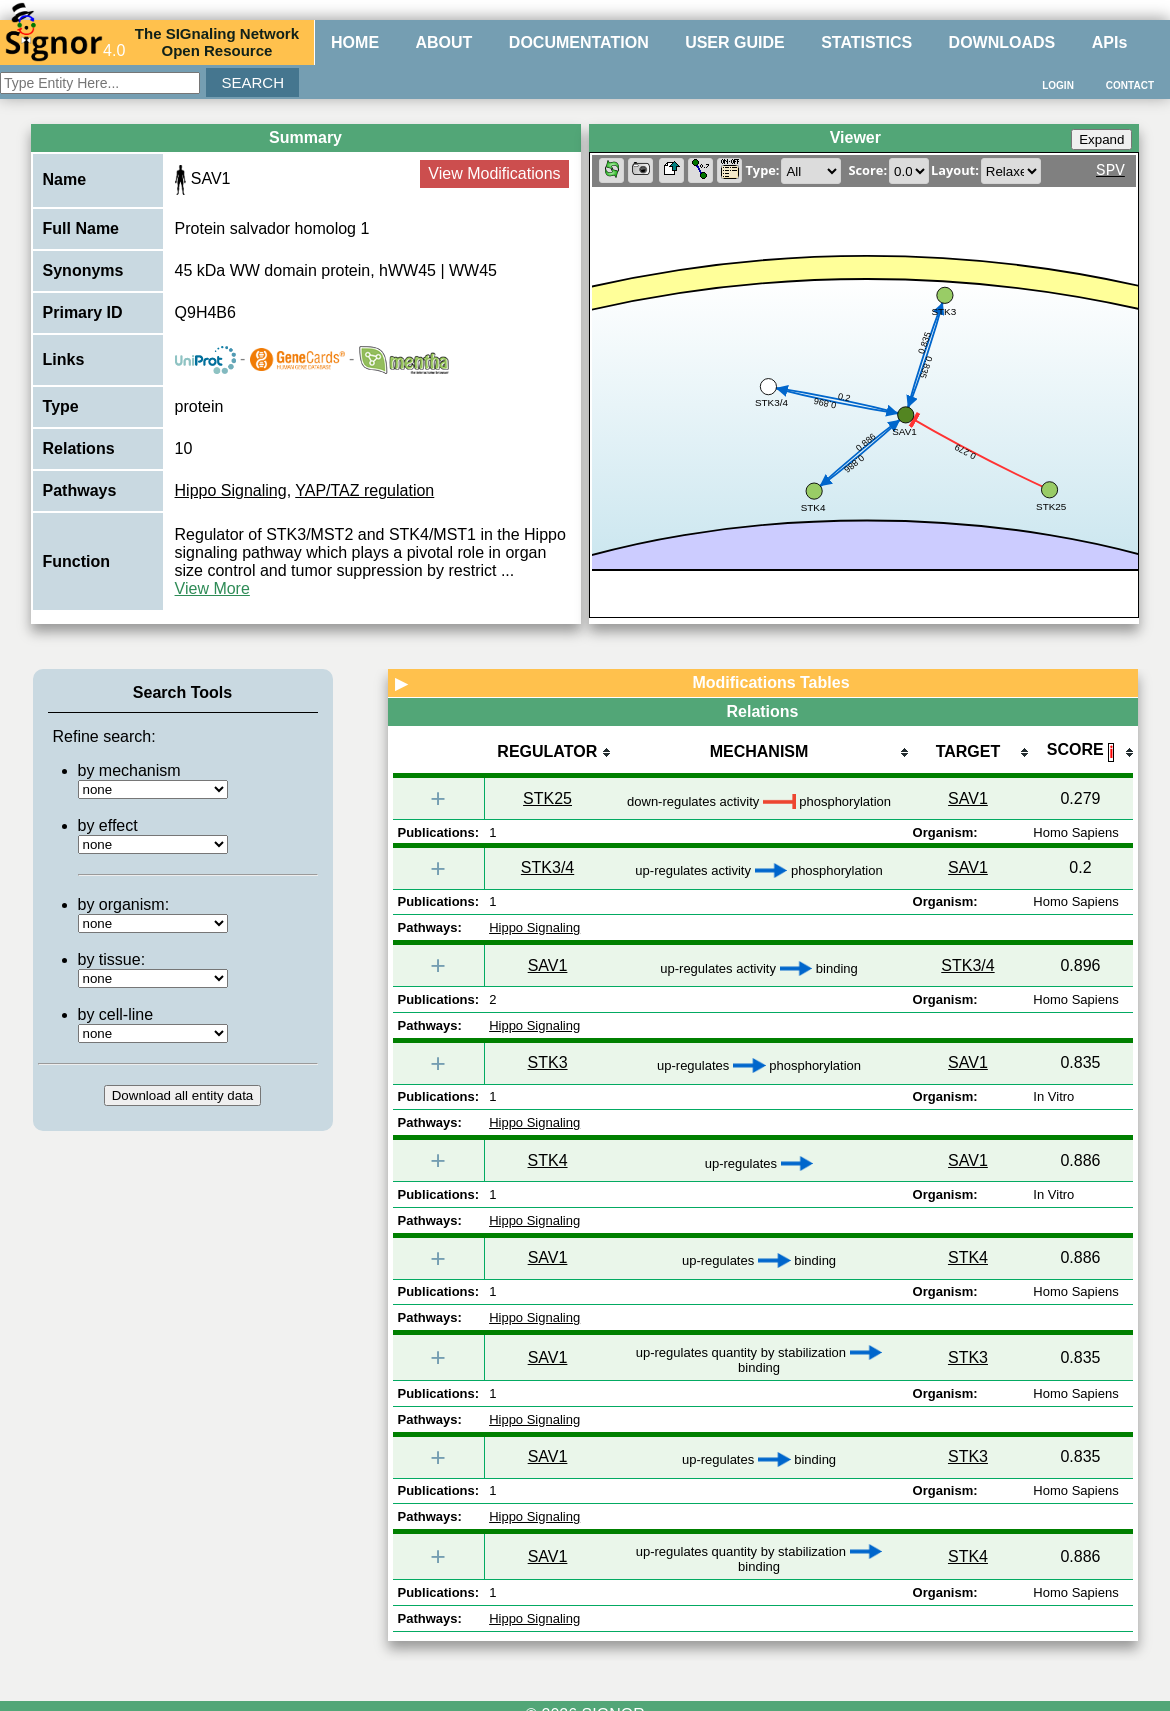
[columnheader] (547, 753)
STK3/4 (547, 867)
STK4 (548, 1160)
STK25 (547, 798)
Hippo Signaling (231, 490)
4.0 (65, 42)
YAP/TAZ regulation (364, 490)
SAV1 (968, 798)
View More (212, 588)
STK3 (548, 1062)
